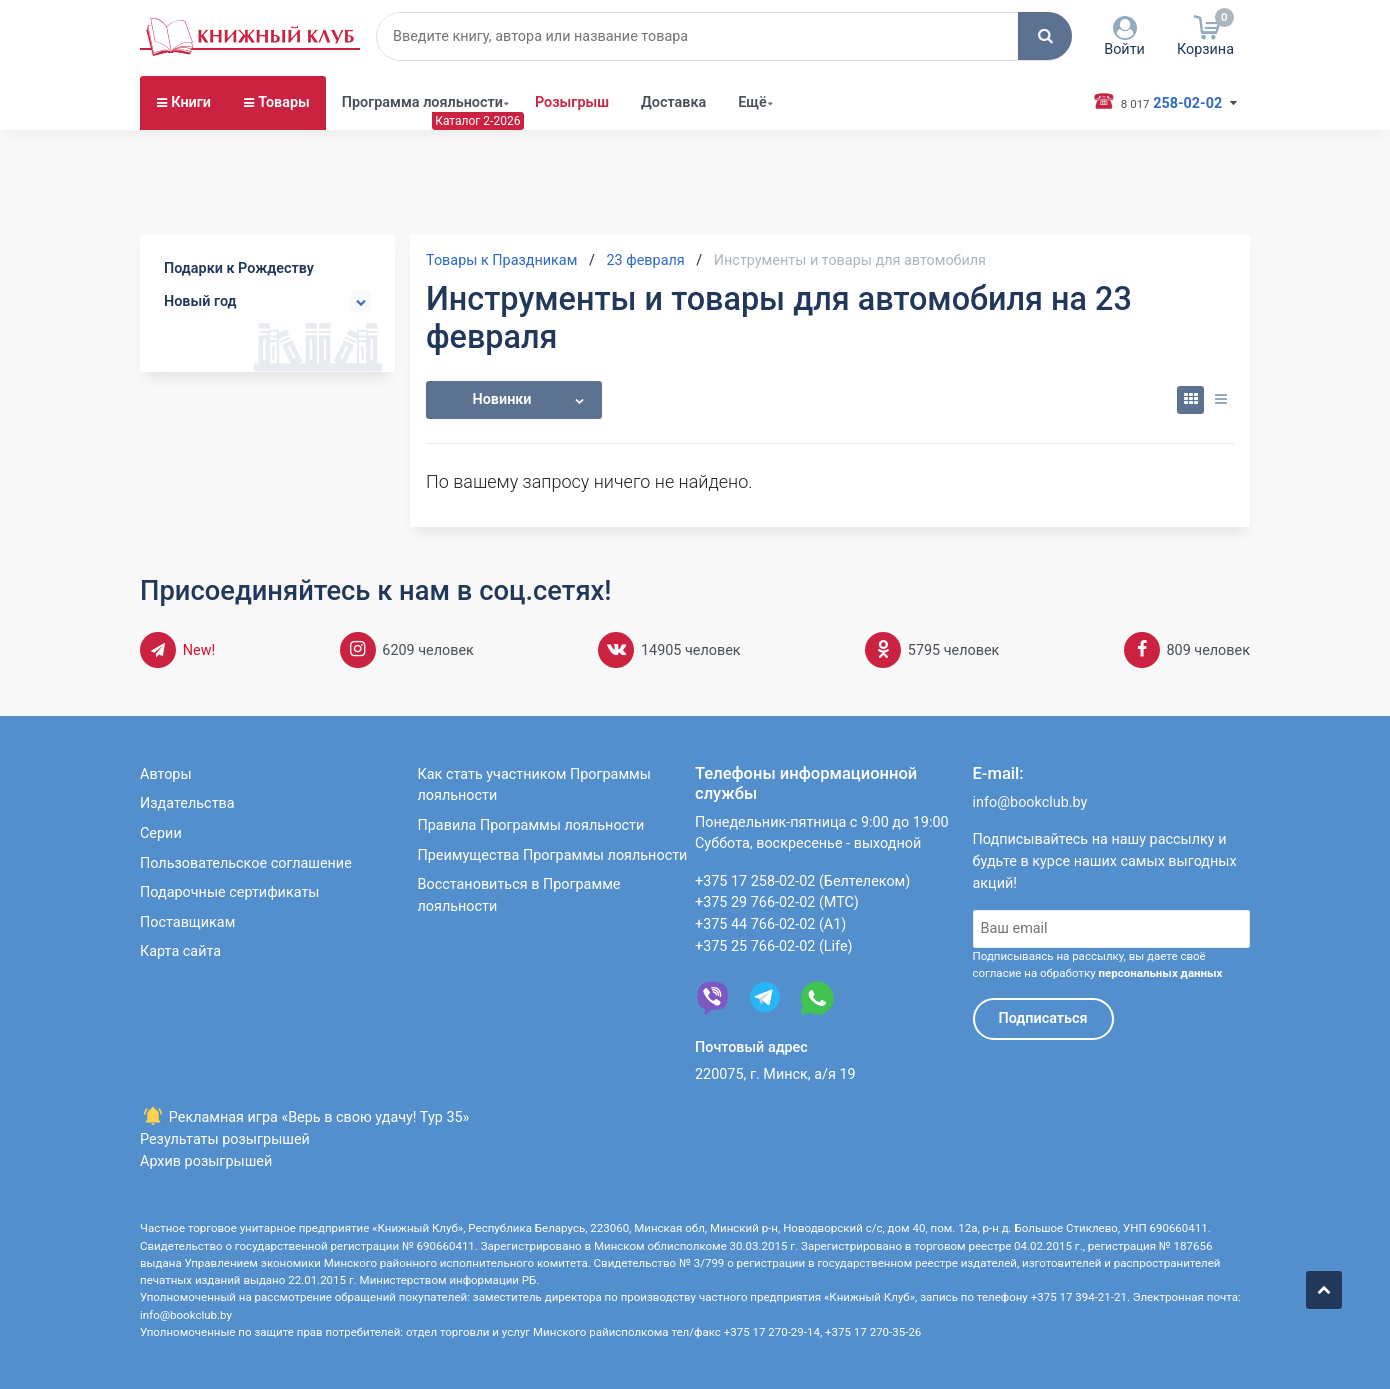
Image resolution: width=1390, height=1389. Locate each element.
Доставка (673, 102)
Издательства (187, 803)
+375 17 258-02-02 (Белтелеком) (802, 881)
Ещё (752, 102)
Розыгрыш (572, 102)
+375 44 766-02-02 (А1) (770, 924)
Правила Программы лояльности (531, 825)
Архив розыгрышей (206, 1161)
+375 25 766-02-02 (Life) (774, 946)
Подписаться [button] (1043, 1018)
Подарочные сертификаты (230, 892)
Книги (191, 102)
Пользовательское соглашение (246, 863)
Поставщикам (187, 922)
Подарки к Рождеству (239, 268)
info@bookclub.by (1030, 802)
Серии (161, 833)
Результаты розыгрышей (225, 1139)
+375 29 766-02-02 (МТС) (777, 902)
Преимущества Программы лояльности (553, 855)
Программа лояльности (422, 102)
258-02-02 (1168, 102)
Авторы (166, 774)
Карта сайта (180, 951)
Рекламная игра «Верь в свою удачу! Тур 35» (304, 1117)
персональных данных (1160, 973)
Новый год (200, 301)
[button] (1045, 36)
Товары (284, 102)
